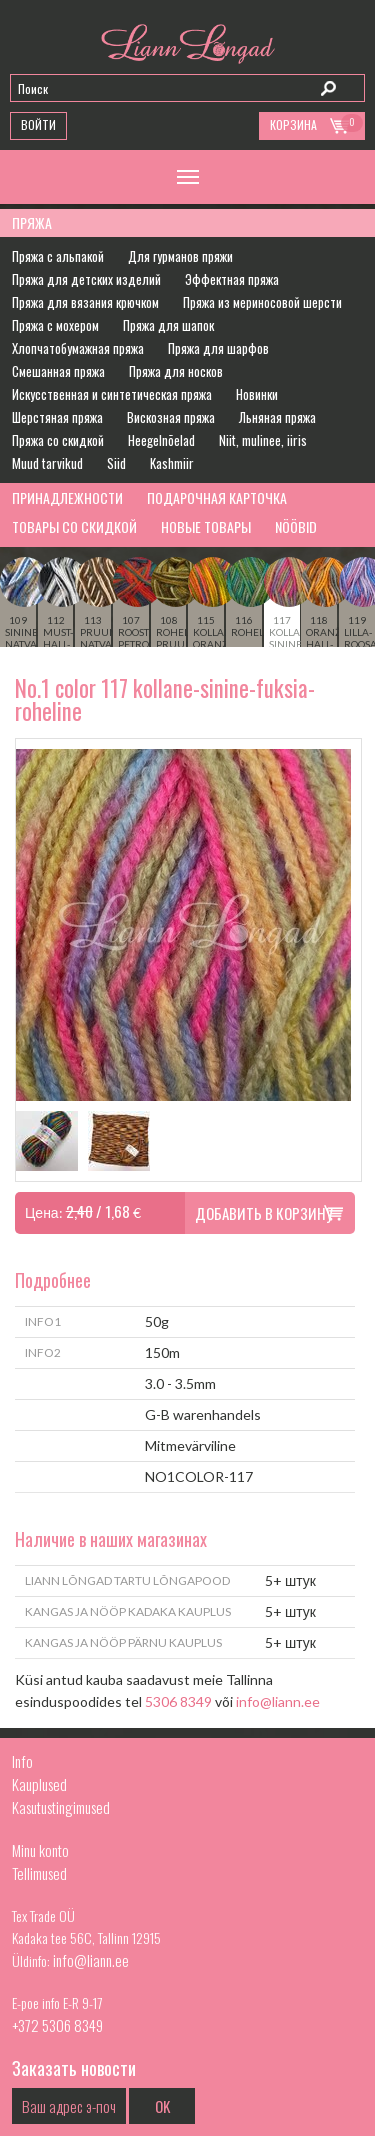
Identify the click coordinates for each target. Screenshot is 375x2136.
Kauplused (39, 1784)
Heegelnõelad (161, 440)
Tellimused (39, 1873)
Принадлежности (67, 497)
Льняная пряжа (277, 417)
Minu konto (40, 1850)
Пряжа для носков (176, 371)
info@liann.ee (278, 1701)
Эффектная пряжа (232, 279)
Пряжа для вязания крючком (85, 302)
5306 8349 (178, 1701)
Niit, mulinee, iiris (263, 440)
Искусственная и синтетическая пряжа (112, 394)
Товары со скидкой (74, 526)
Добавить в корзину (264, 1213)
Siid (116, 463)
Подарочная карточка (217, 497)
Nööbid (296, 526)
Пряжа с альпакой (58, 256)
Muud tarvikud (47, 463)
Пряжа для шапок (168, 325)
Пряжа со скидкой (58, 440)
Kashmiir (172, 463)
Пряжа (32, 222)
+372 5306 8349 (57, 2025)
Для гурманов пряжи (180, 256)
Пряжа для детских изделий (86, 279)
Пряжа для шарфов (218, 348)
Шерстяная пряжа (57, 417)
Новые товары (206, 526)
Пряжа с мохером (55, 325)
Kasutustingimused (61, 1807)
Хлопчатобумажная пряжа (78, 348)
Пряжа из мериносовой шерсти (262, 302)
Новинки (257, 394)
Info (22, 1761)
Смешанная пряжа (58, 371)
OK (162, 2106)
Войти (38, 124)
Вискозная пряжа (171, 417)
